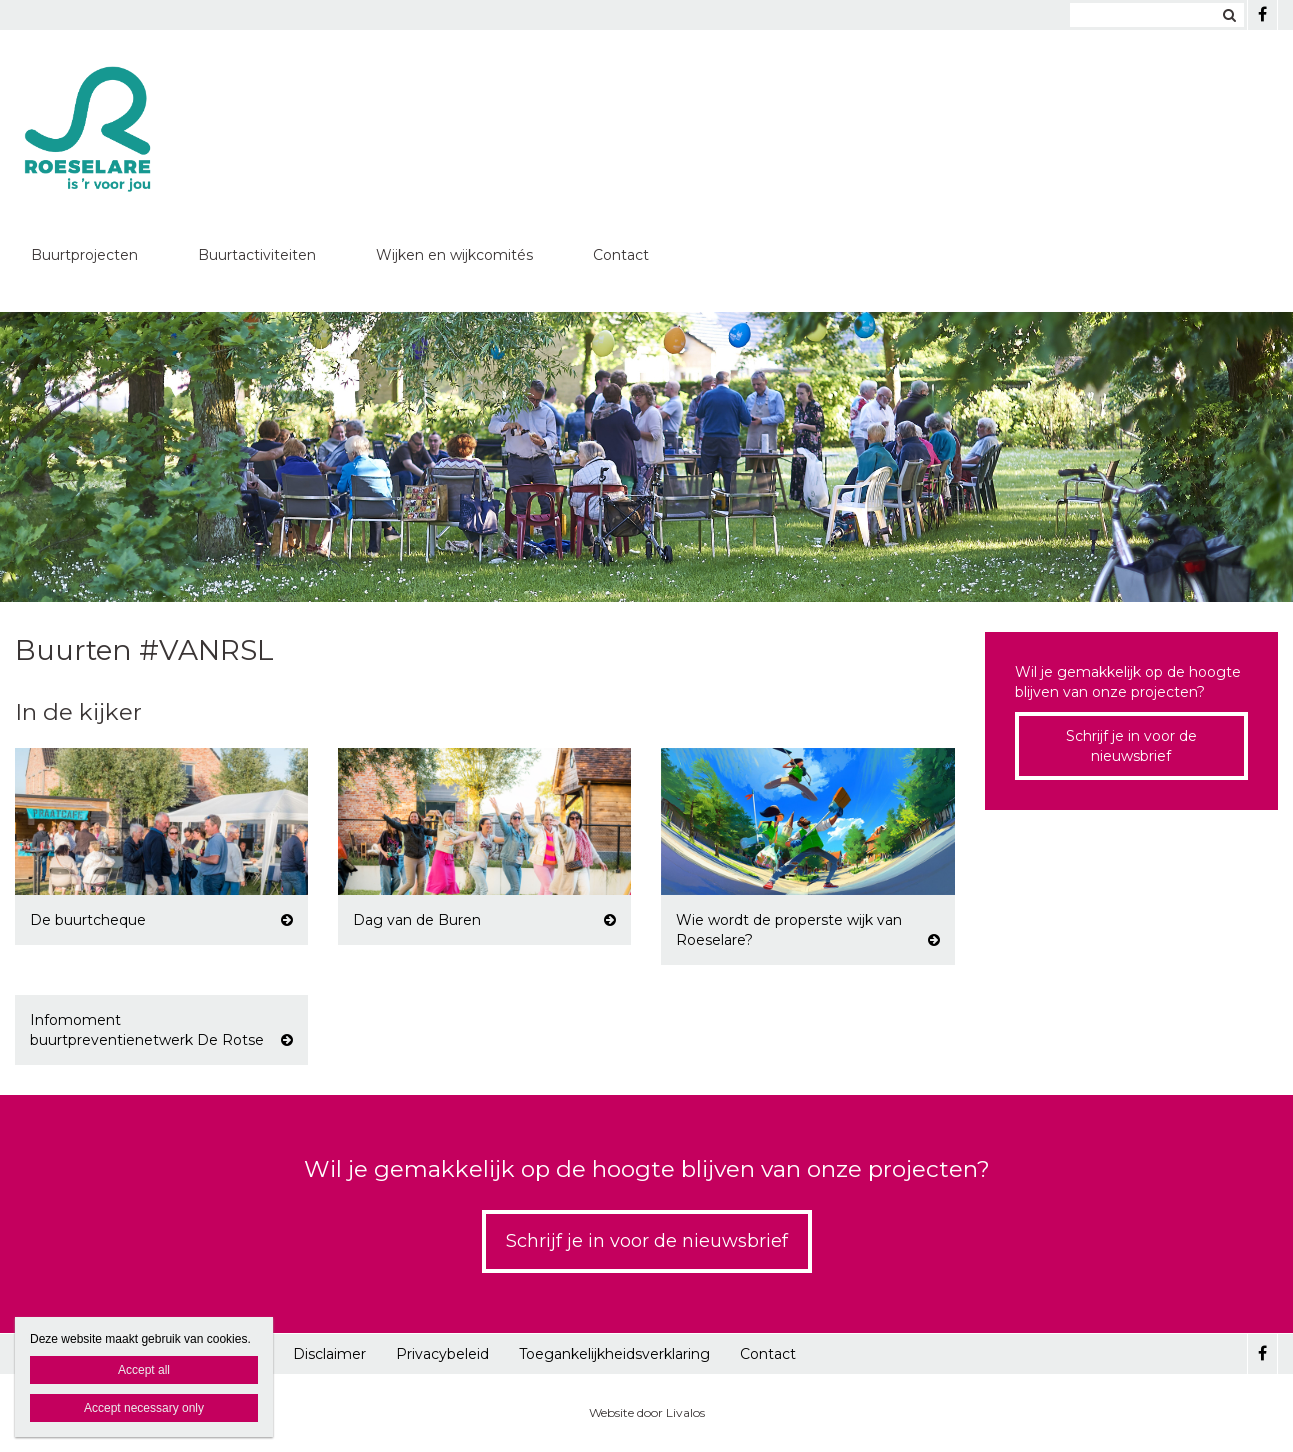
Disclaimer (329, 1354)
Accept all (144, 1370)
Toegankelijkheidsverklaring (614, 1354)
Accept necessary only (144, 1408)
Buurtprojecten (84, 255)
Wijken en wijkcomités (454, 255)
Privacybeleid (442, 1354)
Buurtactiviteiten (257, 255)
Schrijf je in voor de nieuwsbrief (1131, 746)
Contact (621, 255)
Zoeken (1229, 15)
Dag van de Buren (417, 920)
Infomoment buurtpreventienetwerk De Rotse (147, 1030)
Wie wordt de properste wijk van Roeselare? (789, 930)
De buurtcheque (88, 920)
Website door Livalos (647, 1412)
